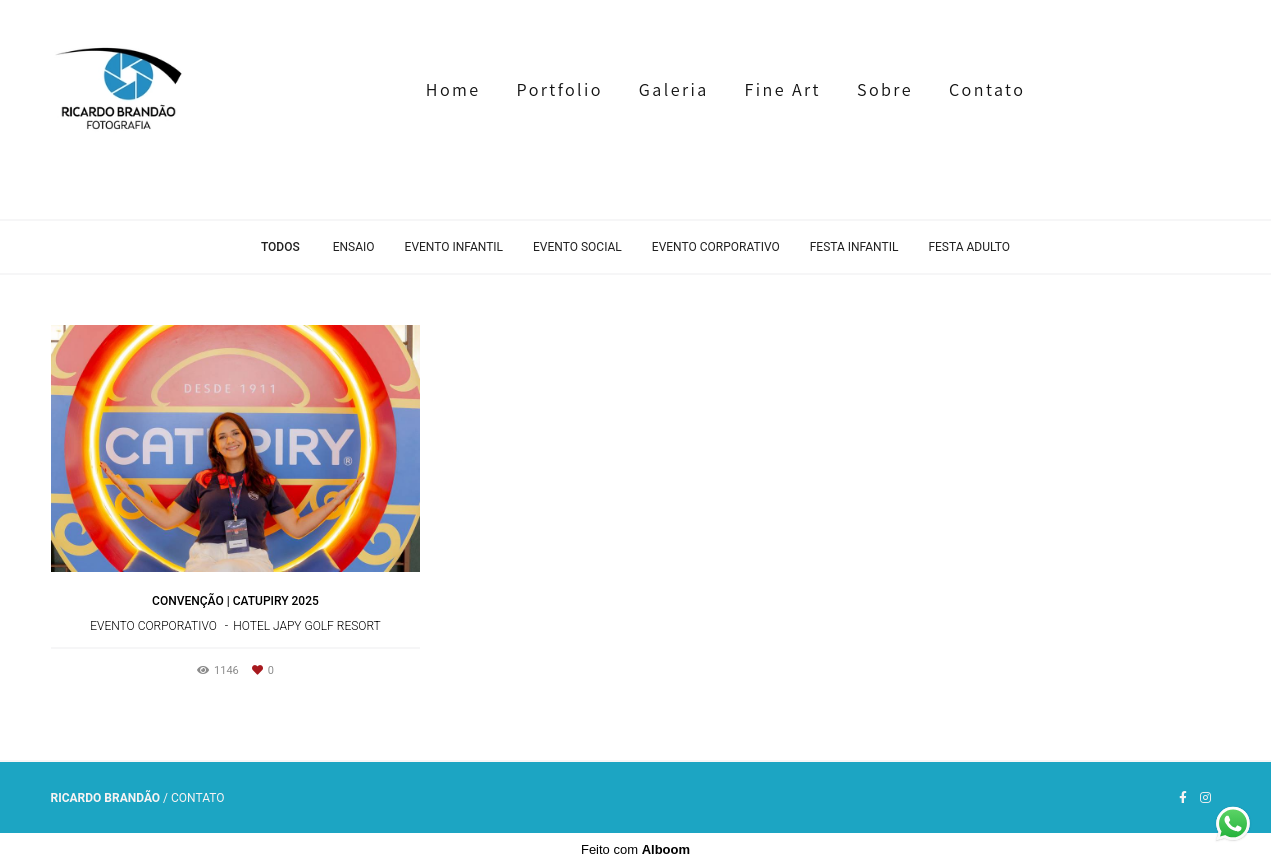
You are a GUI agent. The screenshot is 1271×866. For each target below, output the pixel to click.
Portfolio (560, 89)
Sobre (885, 89)
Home (453, 89)
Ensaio (354, 247)
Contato (987, 89)
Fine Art (783, 89)
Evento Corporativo (716, 247)
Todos (280, 247)
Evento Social (577, 247)
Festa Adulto (969, 247)
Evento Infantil (454, 247)
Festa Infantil (854, 247)
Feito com (635, 849)
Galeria (674, 89)
